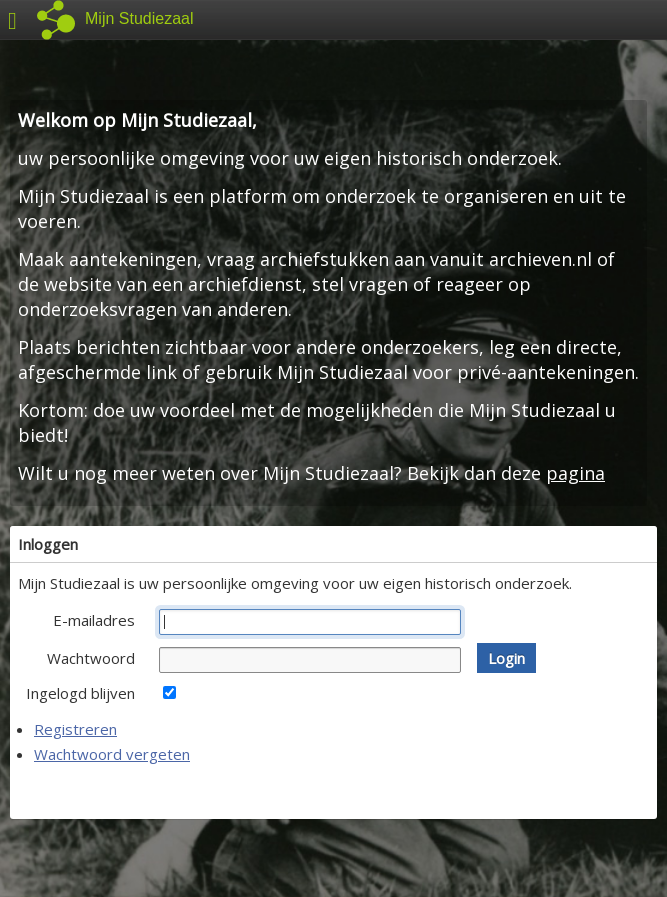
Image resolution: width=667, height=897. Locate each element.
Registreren (75, 729)
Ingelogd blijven (80, 693)
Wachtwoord (91, 658)
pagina (575, 473)
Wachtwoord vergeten (112, 754)
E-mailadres (94, 620)
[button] (506, 658)
